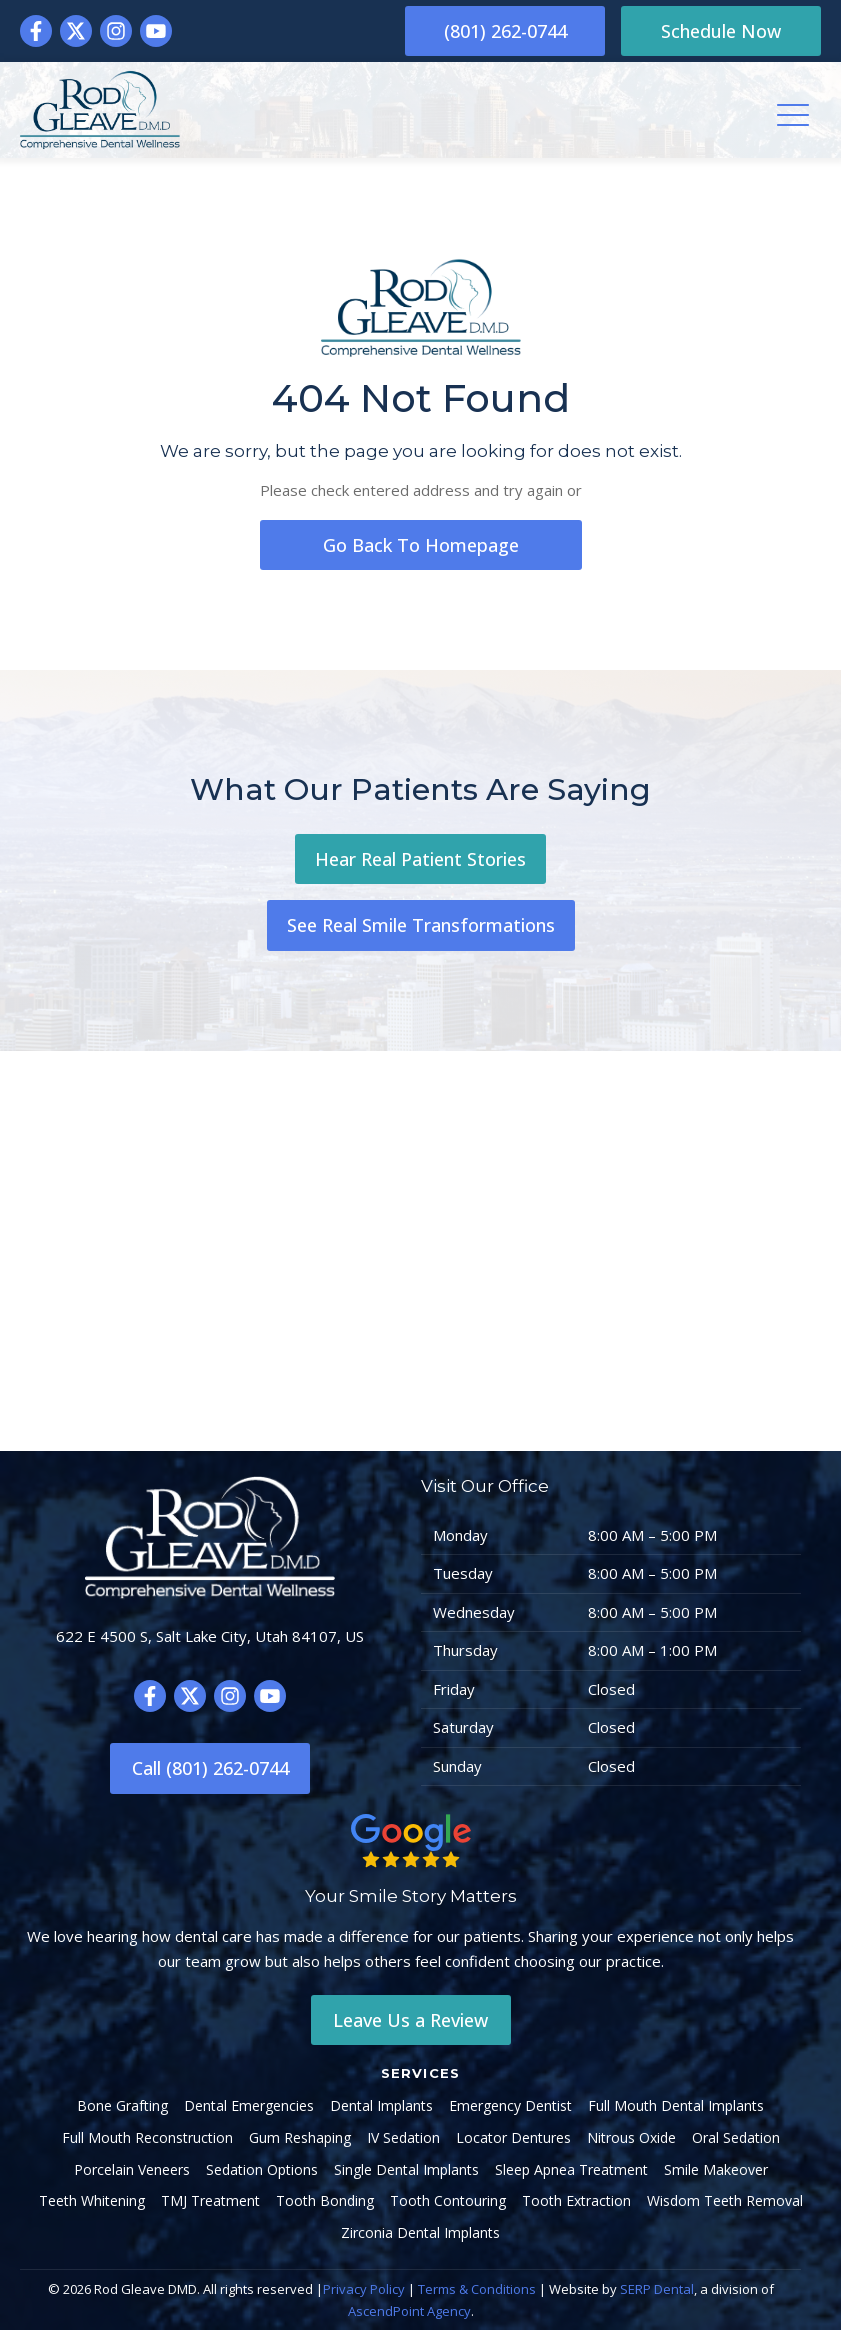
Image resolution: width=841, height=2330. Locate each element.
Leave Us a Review (410, 2020)
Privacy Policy (364, 2289)
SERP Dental (657, 2289)
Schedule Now (721, 31)
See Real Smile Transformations (421, 925)
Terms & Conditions (477, 2289)
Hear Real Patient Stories (420, 859)
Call (210, 1768)
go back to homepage (421, 545)
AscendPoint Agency (409, 2311)
